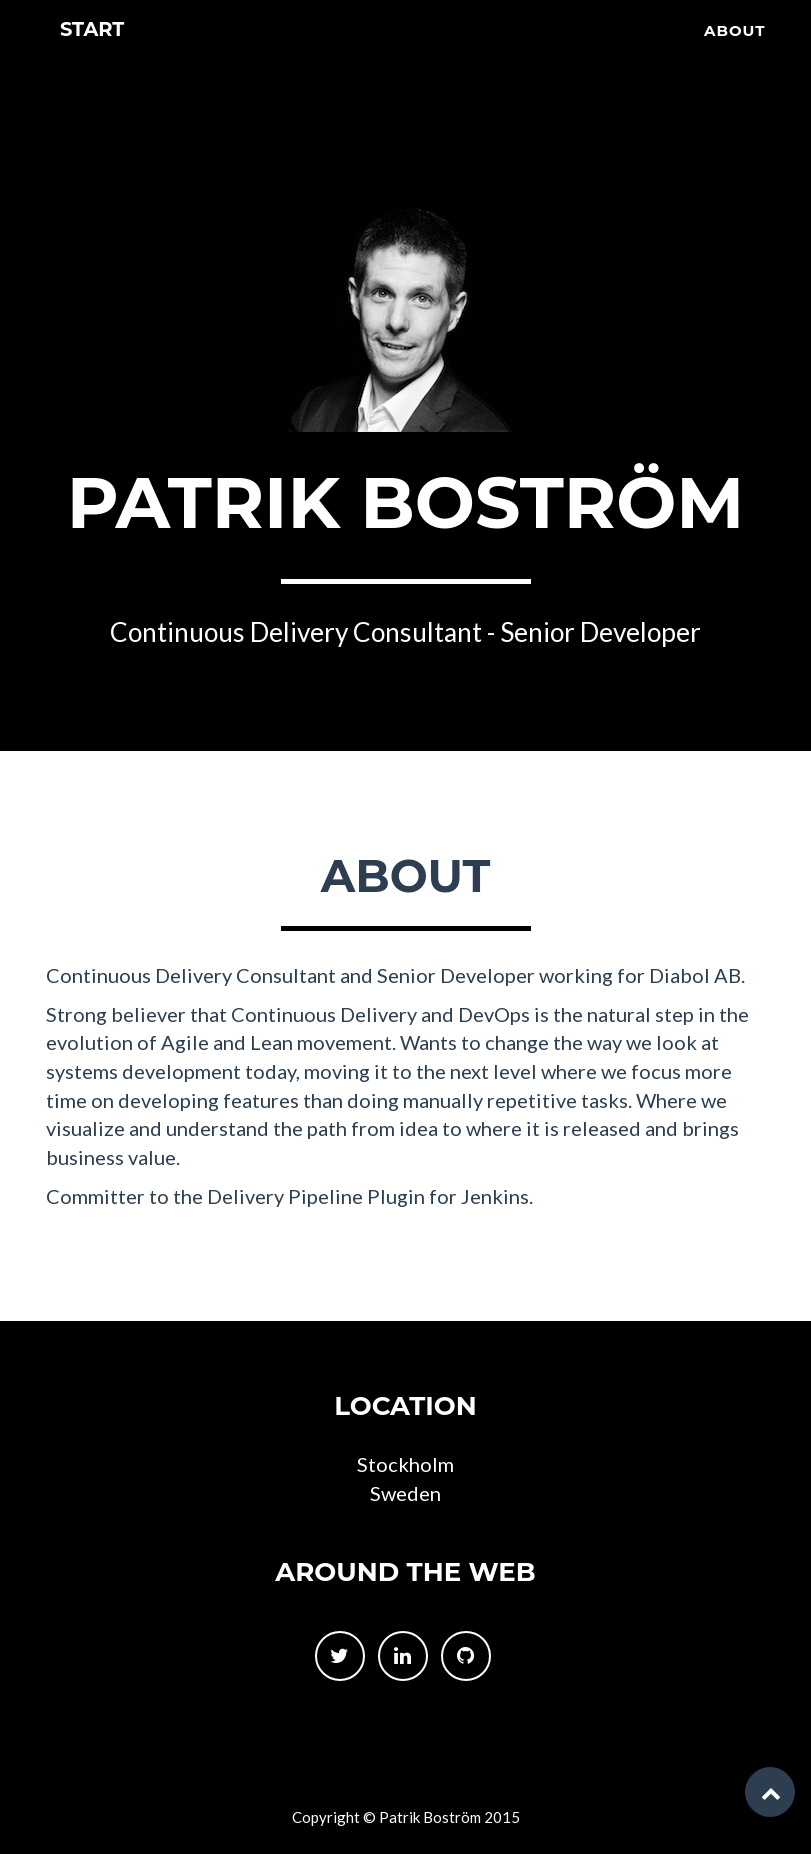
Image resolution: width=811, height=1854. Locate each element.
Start (96, 59)
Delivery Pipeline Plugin (316, 1196)
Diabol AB (695, 975)
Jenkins (495, 1196)
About (735, 55)
